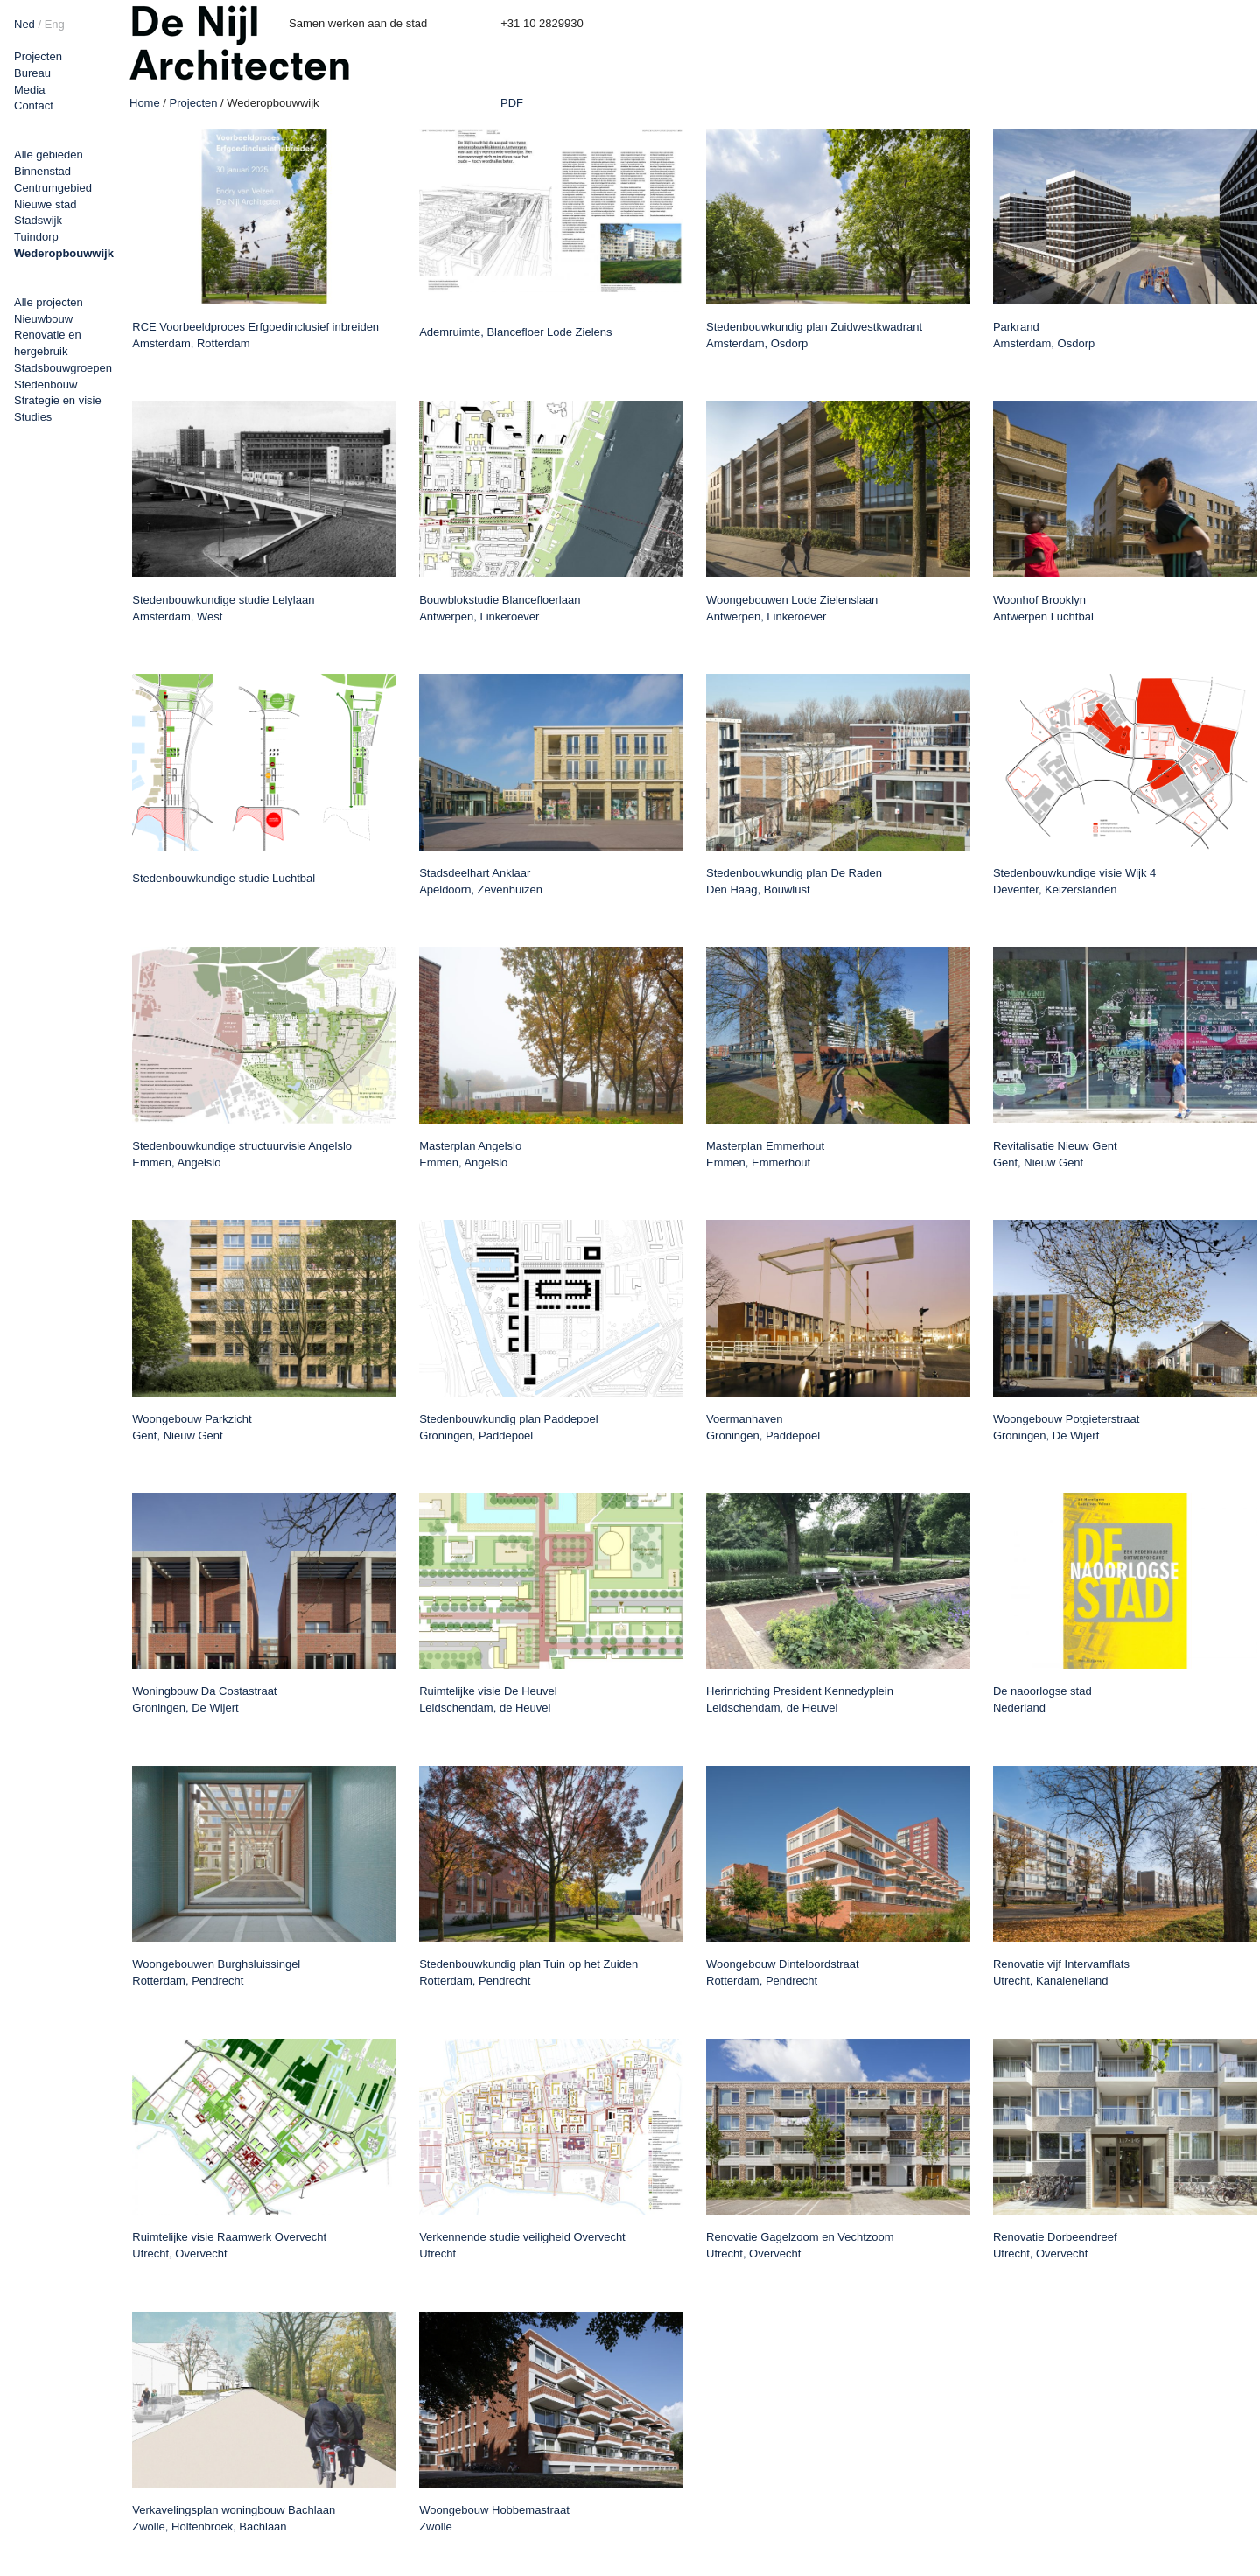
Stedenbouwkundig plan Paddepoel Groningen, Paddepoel (508, 1427)
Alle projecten (48, 302)
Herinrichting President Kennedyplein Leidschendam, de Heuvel (799, 1699)
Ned (24, 24)
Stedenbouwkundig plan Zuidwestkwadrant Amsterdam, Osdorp (814, 335)
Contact (33, 105)
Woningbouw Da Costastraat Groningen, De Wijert (204, 1699)
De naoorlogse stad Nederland (1042, 1699)
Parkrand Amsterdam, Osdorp (1044, 335)
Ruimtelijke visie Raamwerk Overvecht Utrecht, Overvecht (229, 2245)
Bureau (32, 73)
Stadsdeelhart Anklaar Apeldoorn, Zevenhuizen (480, 881)
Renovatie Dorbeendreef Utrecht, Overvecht (1055, 2245)
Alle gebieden (48, 154)
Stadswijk (38, 220)
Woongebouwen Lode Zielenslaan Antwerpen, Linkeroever (792, 608)
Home (145, 102)
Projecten (38, 56)
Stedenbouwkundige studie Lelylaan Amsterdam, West (223, 608)
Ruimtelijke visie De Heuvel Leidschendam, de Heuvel (488, 1699)
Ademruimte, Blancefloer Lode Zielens (515, 332)
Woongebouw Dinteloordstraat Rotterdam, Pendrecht (782, 1972)
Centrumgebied (53, 187)
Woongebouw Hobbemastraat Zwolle (494, 2518)
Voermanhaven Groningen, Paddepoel (763, 1427)
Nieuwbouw (43, 319)
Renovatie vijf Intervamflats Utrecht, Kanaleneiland (1061, 1972)
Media (29, 89)
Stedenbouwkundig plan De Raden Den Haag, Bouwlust (794, 881)
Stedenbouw (45, 384)
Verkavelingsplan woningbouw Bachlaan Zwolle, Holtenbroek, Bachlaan (233, 2518)
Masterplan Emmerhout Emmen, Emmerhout (765, 1154)
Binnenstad (42, 171)
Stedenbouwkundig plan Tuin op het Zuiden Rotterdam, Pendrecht (528, 1972)
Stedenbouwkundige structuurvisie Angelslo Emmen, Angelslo (242, 1154)
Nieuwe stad (45, 204)
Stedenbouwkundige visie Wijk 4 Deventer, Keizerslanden (1074, 881)
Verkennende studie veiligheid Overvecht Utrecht (522, 2245)
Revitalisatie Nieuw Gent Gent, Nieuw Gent (1055, 1154)
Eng (55, 24)
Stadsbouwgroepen (63, 367)
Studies (33, 417)
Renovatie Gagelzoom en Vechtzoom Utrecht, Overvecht (800, 2245)
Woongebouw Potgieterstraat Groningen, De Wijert (1066, 1427)
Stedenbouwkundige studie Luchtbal (223, 878)
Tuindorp (36, 236)
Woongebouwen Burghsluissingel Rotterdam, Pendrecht (216, 1972)
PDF (511, 103)
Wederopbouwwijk (64, 253)
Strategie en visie (58, 400)
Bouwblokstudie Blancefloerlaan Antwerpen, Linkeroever (499, 608)
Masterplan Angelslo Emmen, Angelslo (470, 1154)
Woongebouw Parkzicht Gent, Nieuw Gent (191, 1427)
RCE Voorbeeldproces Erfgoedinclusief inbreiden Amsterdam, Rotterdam (255, 335)
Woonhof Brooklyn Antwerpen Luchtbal (1043, 608)
